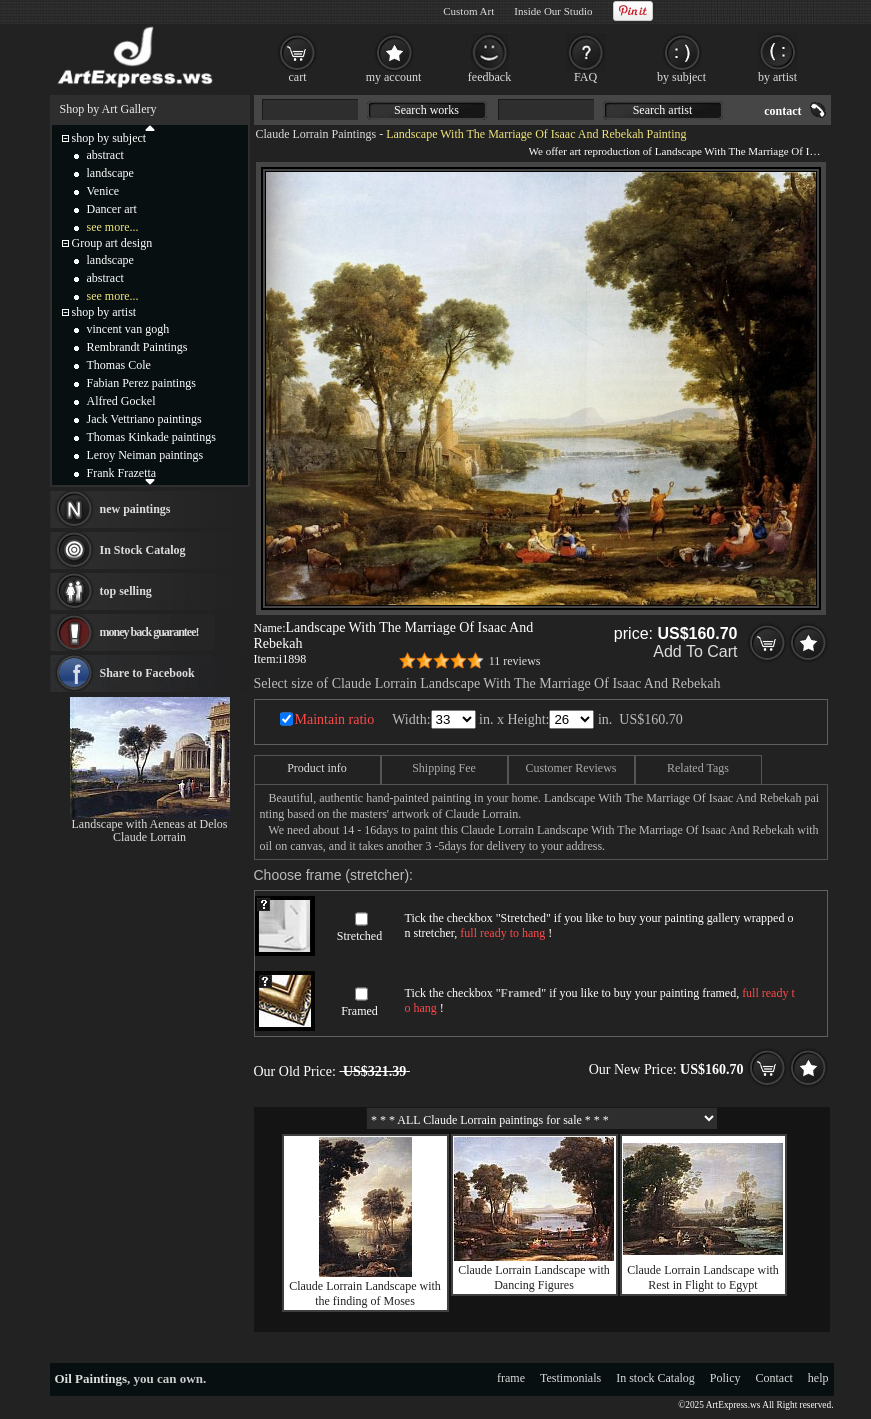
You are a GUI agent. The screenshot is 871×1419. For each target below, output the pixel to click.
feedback (489, 77)
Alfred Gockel (121, 401)
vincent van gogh (128, 329)
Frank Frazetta (122, 473)
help (818, 1378)
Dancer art (112, 209)
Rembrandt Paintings (137, 347)
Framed (359, 1011)
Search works (426, 110)
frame (511, 1378)
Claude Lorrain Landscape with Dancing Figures (534, 1277)
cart (298, 77)
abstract (105, 155)
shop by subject (109, 138)
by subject (681, 77)
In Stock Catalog (143, 550)
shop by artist (104, 312)
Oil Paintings (91, 1378)
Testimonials (570, 1378)
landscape (110, 173)
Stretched (359, 936)
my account (394, 77)
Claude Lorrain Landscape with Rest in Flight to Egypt (703, 1277)
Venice (103, 191)
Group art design (112, 243)
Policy (725, 1378)
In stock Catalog (655, 1378)
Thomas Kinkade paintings (151, 437)
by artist (777, 77)
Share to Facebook (147, 673)
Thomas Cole (119, 365)
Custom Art (468, 11)
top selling (126, 591)
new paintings (135, 509)
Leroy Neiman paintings (145, 455)
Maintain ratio (335, 719)
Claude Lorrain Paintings (316, 134)
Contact (774, 1378)
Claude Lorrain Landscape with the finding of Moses (365, 1293)
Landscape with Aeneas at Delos (150, 824)
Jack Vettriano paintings (144, 419)
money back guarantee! (149, 632)
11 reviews (515, 661)
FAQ (585, 77)
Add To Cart (695, 651)
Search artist (663, 110)
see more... (113, 227)
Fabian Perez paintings (141, 383)
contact (782, 111)
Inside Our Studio (553, 11)
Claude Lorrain (149, 837)
